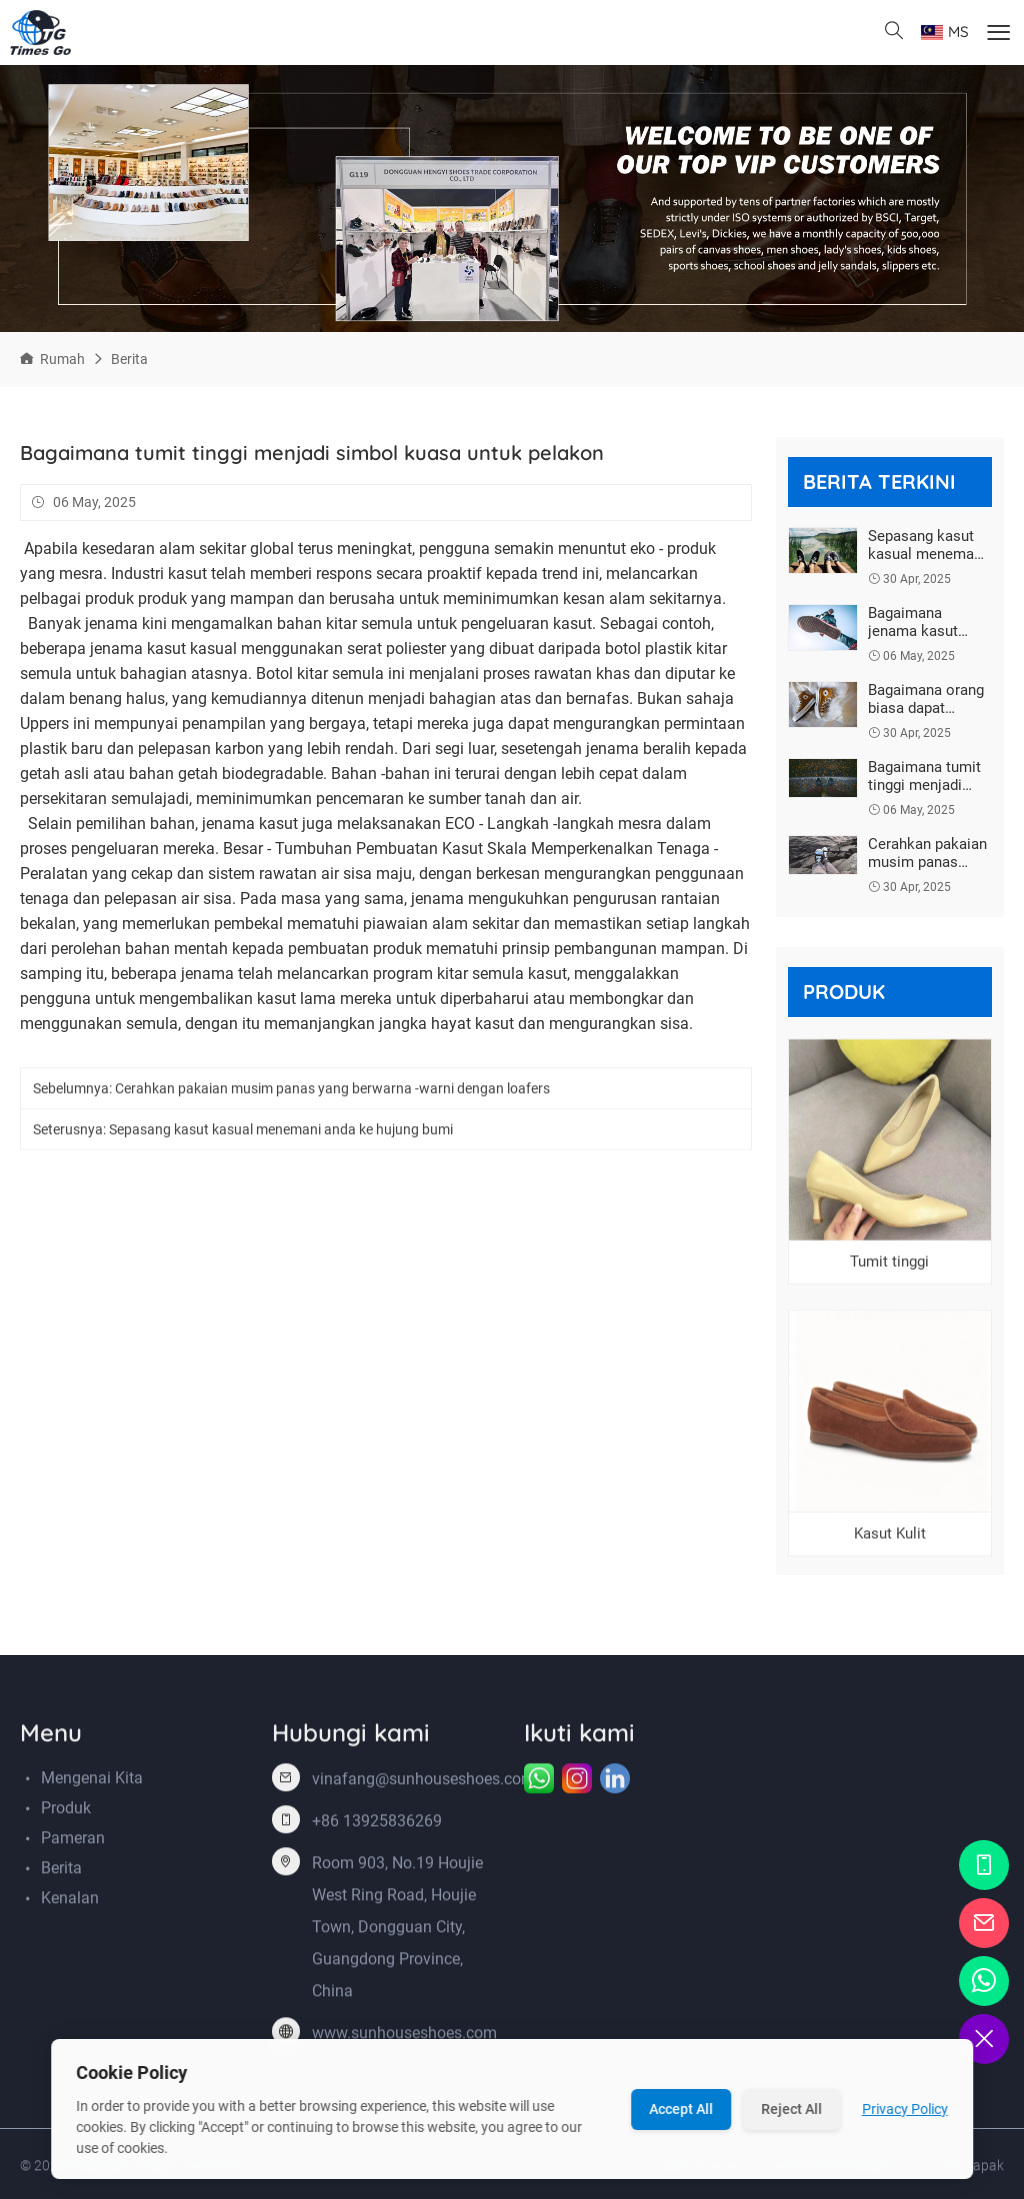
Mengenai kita (92, 1781)
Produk (66, 1811)
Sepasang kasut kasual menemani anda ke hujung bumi (281, 1132)
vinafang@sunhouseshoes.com (423, 1782)
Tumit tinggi (889, 1265)
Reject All (791, 2109)
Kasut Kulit (890, 1537)
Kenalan (70, 1901)
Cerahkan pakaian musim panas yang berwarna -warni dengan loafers (332, 1091)
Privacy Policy (905, 2109)
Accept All (681, 2109)
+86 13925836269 (377, 1824)
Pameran (73, 1841)
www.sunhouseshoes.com (404, 2036)
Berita (129, 359)
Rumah (62, 359)
